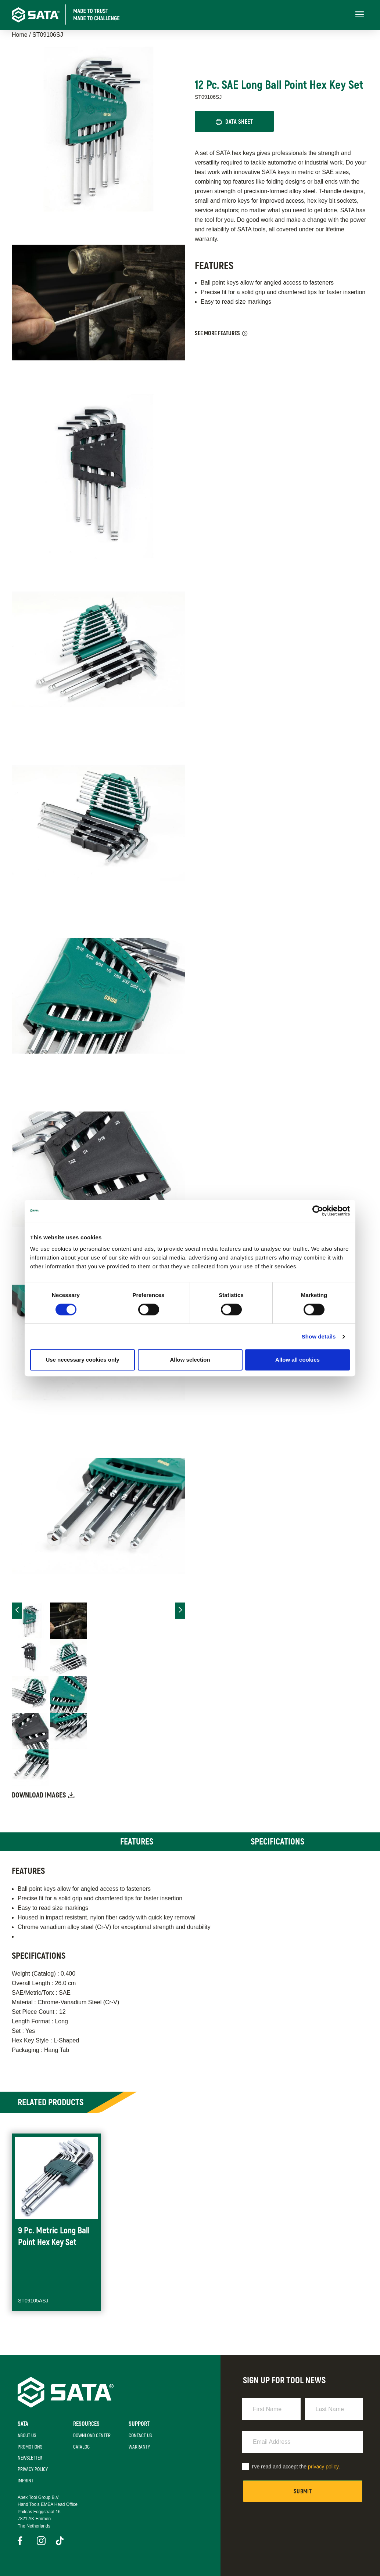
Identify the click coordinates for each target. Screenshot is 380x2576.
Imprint (25, 2481)
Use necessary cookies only (82, 1359)
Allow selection (190, 1359)
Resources (86, 2424)
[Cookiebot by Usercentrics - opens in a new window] (318, 1210)
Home (20, 35)
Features (136, 1841)
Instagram (41, 2540)
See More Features (217, 333)
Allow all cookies (297, 1359)
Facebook (22, 2540)
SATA (23, 2424)
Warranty (139, 2447)
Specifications (277, 1841)
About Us (27, 2435)
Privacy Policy (33, 2469)
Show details (319, 1336)
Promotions (30, 2447)
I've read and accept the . (296, 2467)
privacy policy (323, 2467)
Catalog (81, 2447)
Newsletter (30, 2458)
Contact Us (140, 2435)
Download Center (92, 2435)
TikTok (60, 2540)
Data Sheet (239, 122)
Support (139, 2424)
